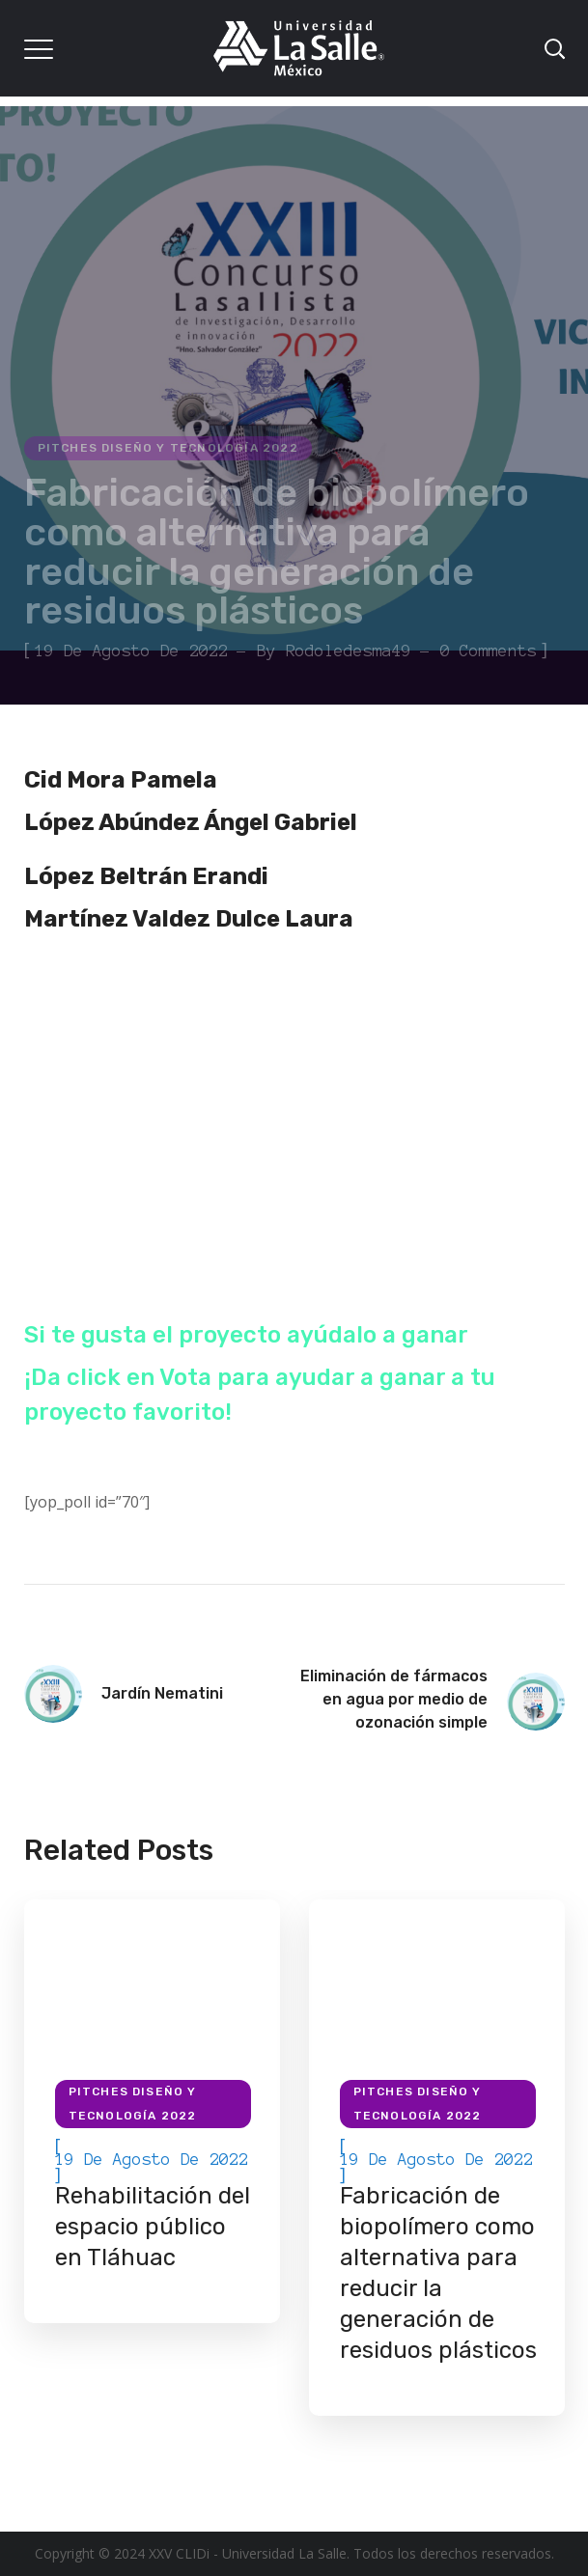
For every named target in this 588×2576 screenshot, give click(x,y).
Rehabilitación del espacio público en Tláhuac (152, 2226)
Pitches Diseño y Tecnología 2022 (168, 448)
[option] (152, 2111)
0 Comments (488, 650)
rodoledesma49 (348, 650)
